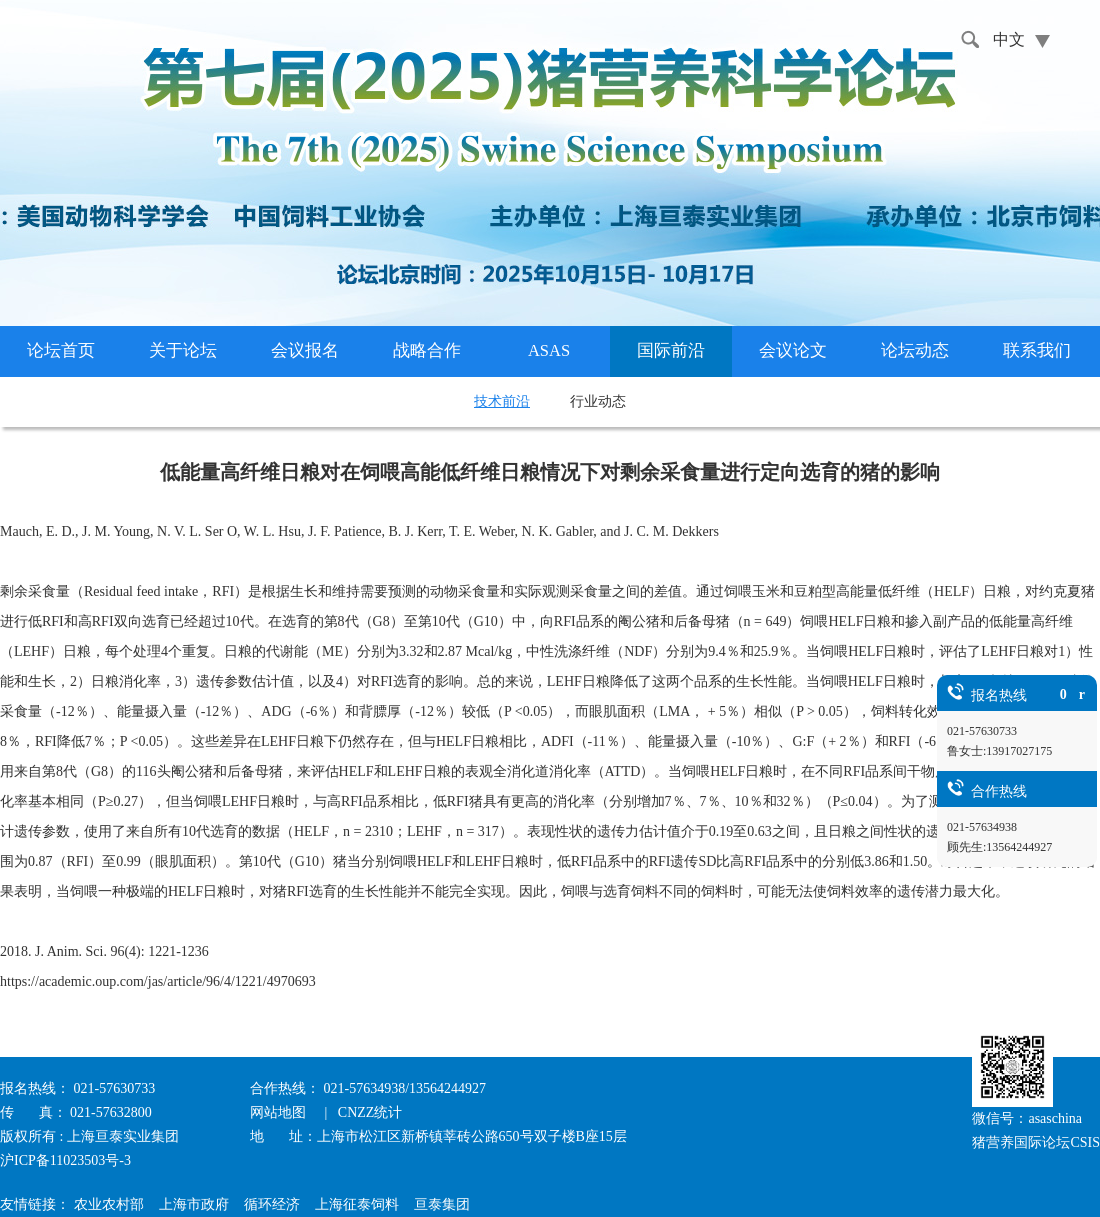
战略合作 (427, 350)
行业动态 (598, 401)
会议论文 (793, 350)
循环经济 (272, 1204)
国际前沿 (671, 350)
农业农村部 (109, 1204)
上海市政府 (194, 1204)
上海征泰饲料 (357, 1204)
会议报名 (305, 350)
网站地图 (280, 1112)
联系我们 (1037, 350)
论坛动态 (915, 350)
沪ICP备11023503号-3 (65, 1160)
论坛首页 (61, 350)
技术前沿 (502, 401)
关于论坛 (183, 350)
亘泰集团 (442, 1204)
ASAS (549, 350)
